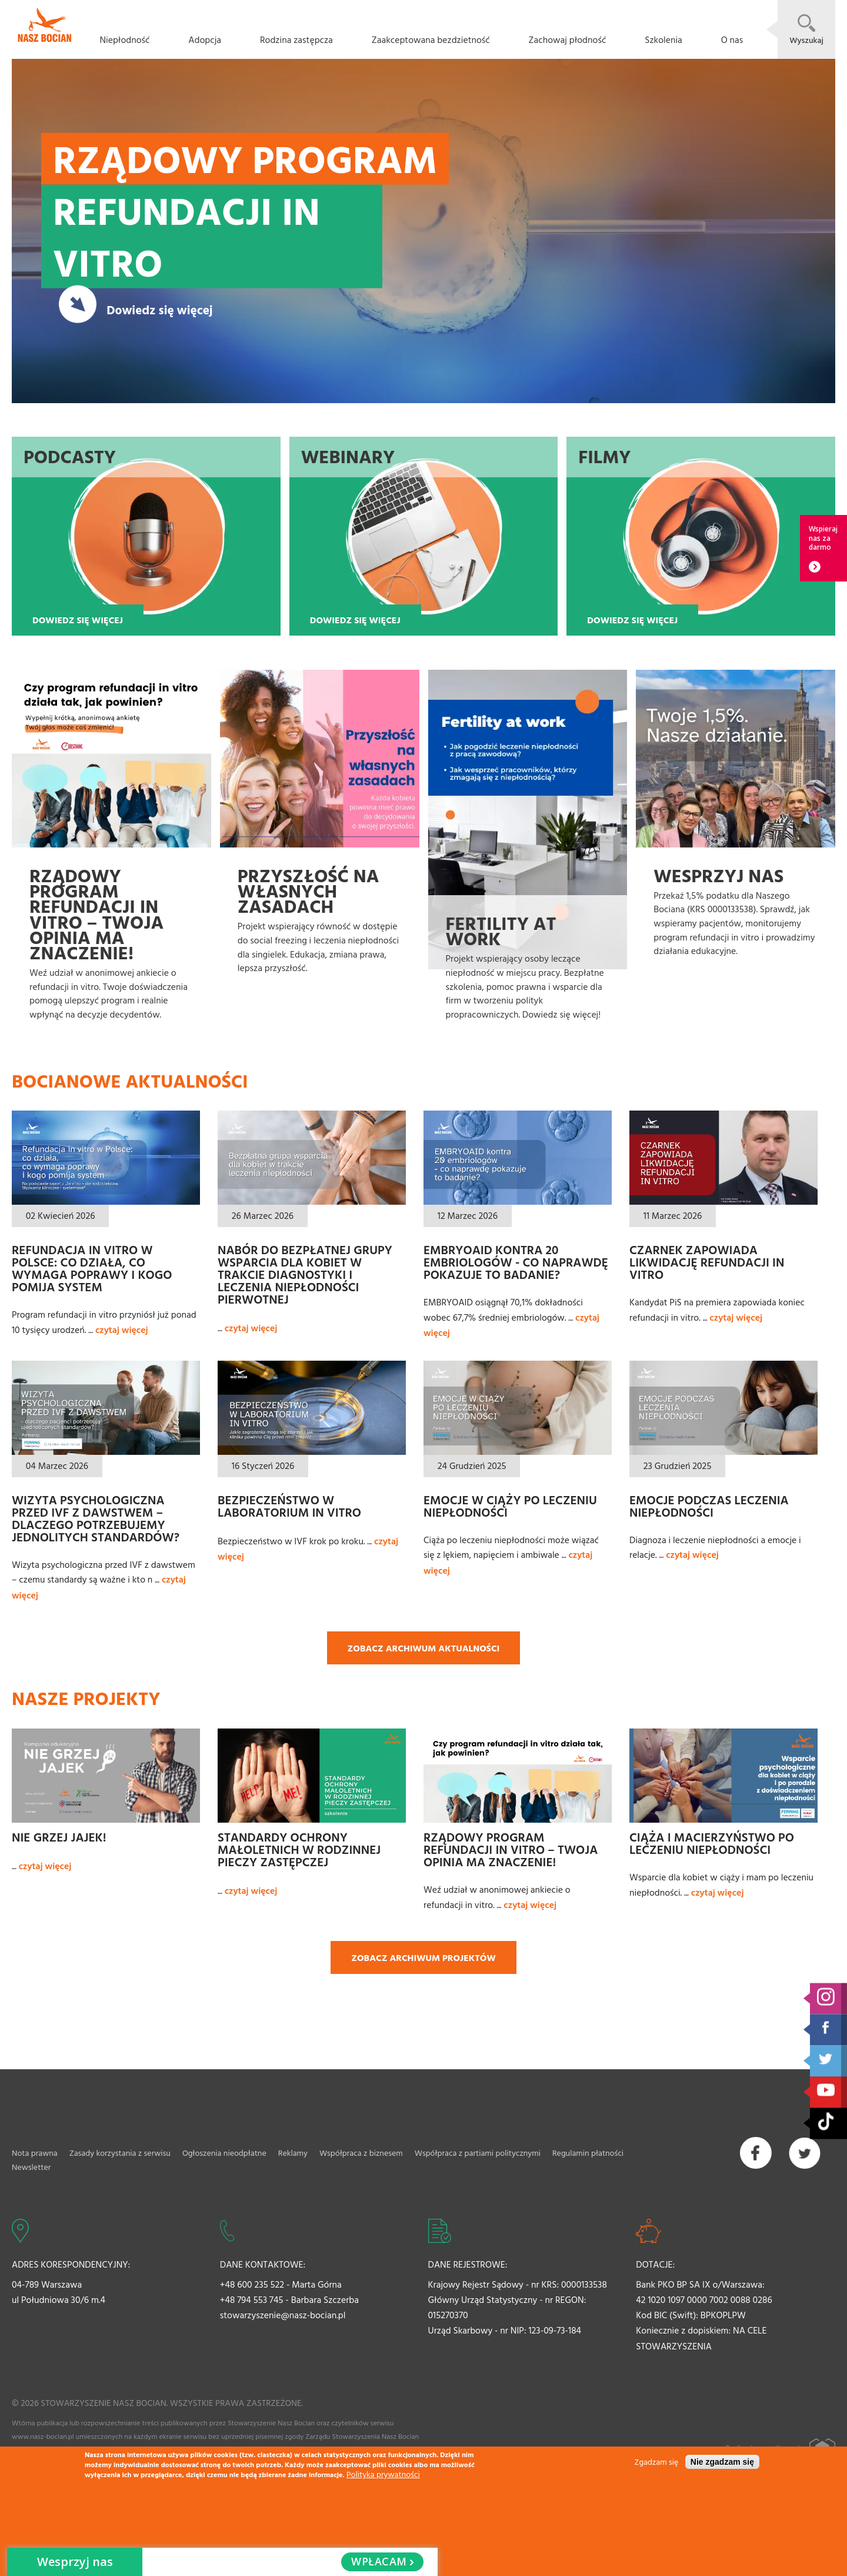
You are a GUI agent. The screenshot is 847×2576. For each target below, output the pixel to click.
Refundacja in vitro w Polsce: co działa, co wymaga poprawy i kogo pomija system (92, 1268)
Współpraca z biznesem (361, 2152)
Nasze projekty (86, 1698)
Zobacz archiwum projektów (423, 1957)
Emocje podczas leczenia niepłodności (709, 1505)
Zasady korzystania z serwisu (120, 2152)
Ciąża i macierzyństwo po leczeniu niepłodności (711, 1843)
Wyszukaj (806, 40)
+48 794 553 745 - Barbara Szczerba (289, 2299)
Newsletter (31, 2166)
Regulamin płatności (587, 2152)
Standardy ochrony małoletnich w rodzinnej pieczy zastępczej (299, 1849)
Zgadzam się (657, 2462)
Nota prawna (35, 2152)
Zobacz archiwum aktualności (424, 1648)
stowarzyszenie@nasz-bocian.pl (283, 2315)
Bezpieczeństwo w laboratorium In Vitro (289, 1505)
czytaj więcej (121, 1329)
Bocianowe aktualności (130, 1081)
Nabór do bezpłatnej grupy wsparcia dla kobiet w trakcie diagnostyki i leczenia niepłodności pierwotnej (305, 1274)
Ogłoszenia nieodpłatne (224, 2152)
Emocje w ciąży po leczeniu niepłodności (510, 1505)
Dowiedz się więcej (159, 309)
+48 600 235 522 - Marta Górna (281, 2284)
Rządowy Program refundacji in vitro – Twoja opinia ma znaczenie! (511, 1849)
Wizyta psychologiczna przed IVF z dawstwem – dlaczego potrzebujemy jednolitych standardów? (95, 1518)
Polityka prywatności (383, 2474)
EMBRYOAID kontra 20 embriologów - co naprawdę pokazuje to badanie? (516, 1262)
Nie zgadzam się (722, 2462)
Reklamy (293, 2152)
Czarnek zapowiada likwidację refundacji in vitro (707, 1262)
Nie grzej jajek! (59, 1836)
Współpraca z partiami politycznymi (478, 2152)
